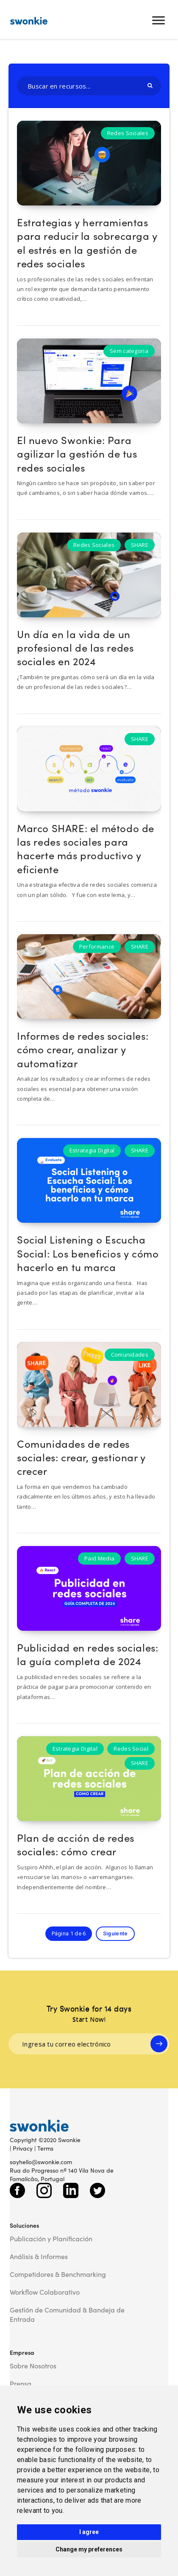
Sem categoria (129, 351)
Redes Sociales (127, 133)
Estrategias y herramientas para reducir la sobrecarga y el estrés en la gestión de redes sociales (87, 242)
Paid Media (99, 1558)
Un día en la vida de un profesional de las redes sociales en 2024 (75, 647)
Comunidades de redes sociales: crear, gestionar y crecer (81, 1457)
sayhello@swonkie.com (41, 2161)
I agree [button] (89, 2532)
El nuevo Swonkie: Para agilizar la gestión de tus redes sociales (77, 453)
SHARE (140, 545)
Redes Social (131, 1748)
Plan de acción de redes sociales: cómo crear (75, 1844)
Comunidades (129, 1354)
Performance (96, 946)
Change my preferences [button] (89, 2549)
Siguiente (115, 1933)
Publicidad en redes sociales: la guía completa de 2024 (87, 1654)
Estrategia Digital (92, 1150)
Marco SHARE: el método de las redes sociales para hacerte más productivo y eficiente (85, 848)
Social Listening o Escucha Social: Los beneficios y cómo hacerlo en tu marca (88, 1253)
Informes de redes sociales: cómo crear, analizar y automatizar (82, 1049)
